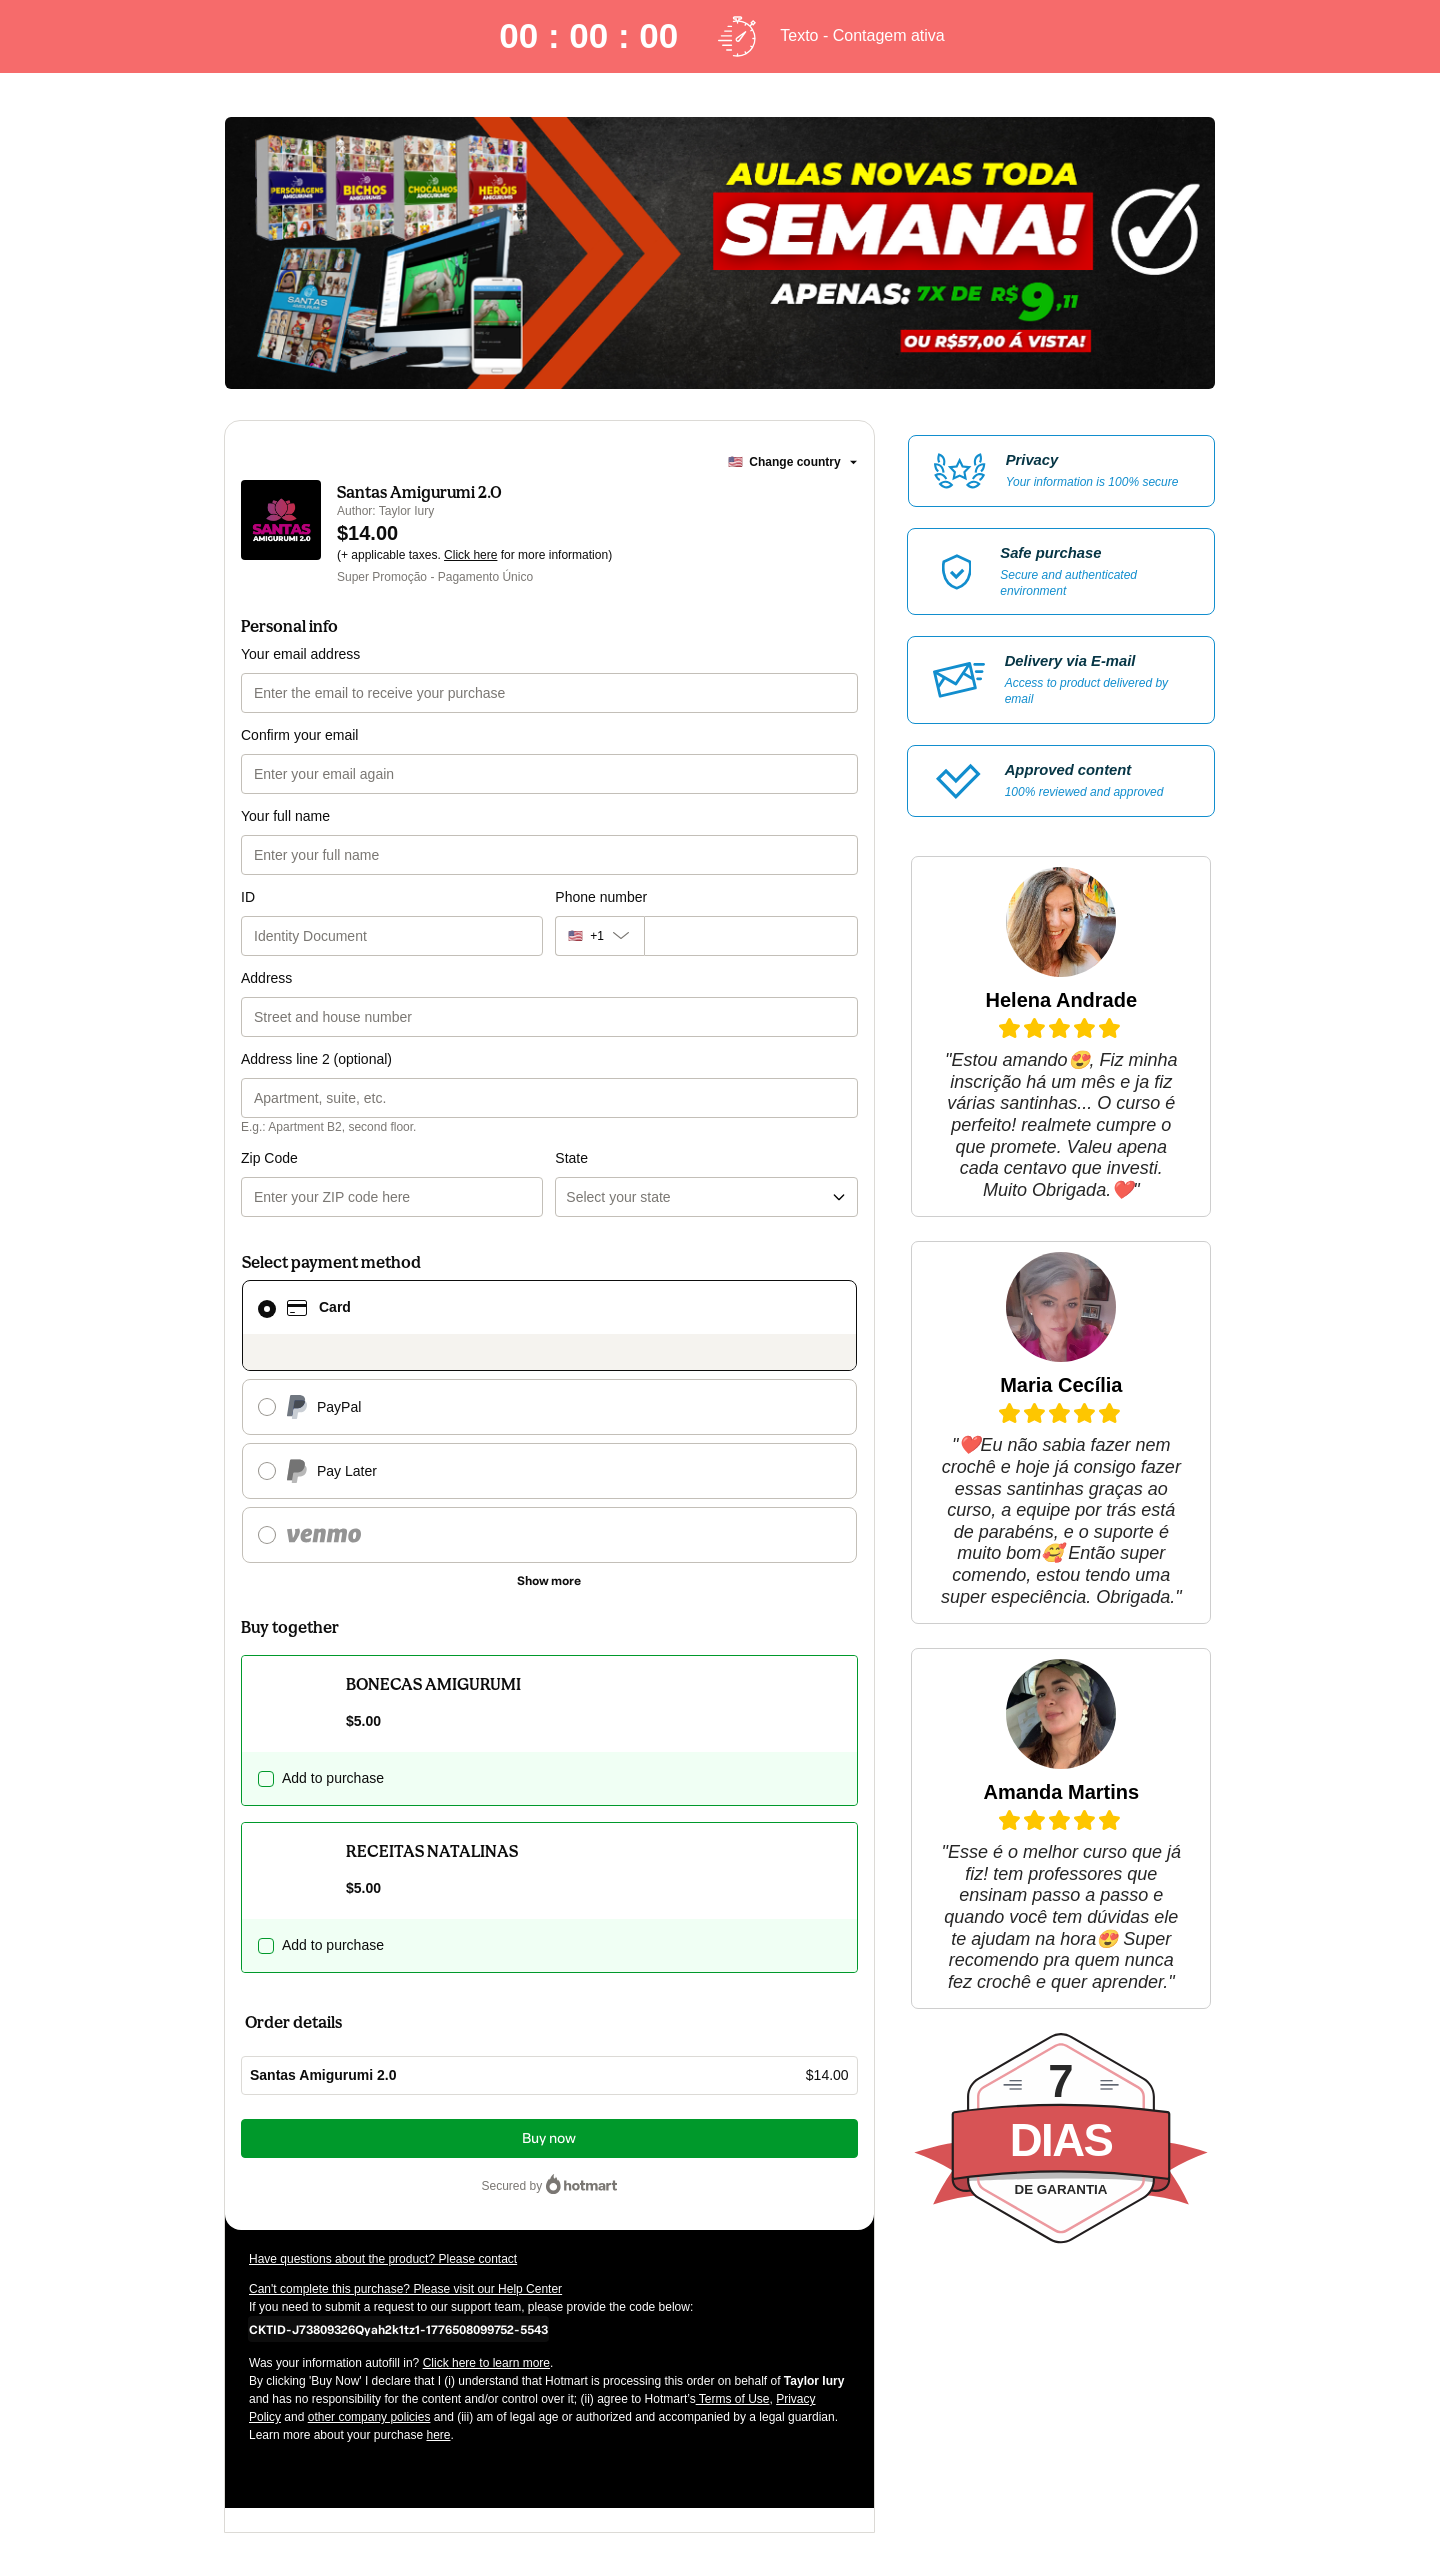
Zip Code (269, 1158)
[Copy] (398, 2329)
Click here (470, 555)
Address (266, 978)
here (438, 2435)
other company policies (369, 2417)
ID (248, 897)
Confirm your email (299, 735)
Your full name (285, 816)
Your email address (300, 654)
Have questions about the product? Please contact (383, 2259)
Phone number (601, 897)
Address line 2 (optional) (316, 1059)
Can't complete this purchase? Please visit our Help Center (405, 2289)
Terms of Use (733, 2399)
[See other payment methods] (549, 1581)
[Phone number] (751, 936)
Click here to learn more (486, 2363)
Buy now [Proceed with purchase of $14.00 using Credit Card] (549, 2138)
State (571, 1158)
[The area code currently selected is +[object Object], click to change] (599, 936)
